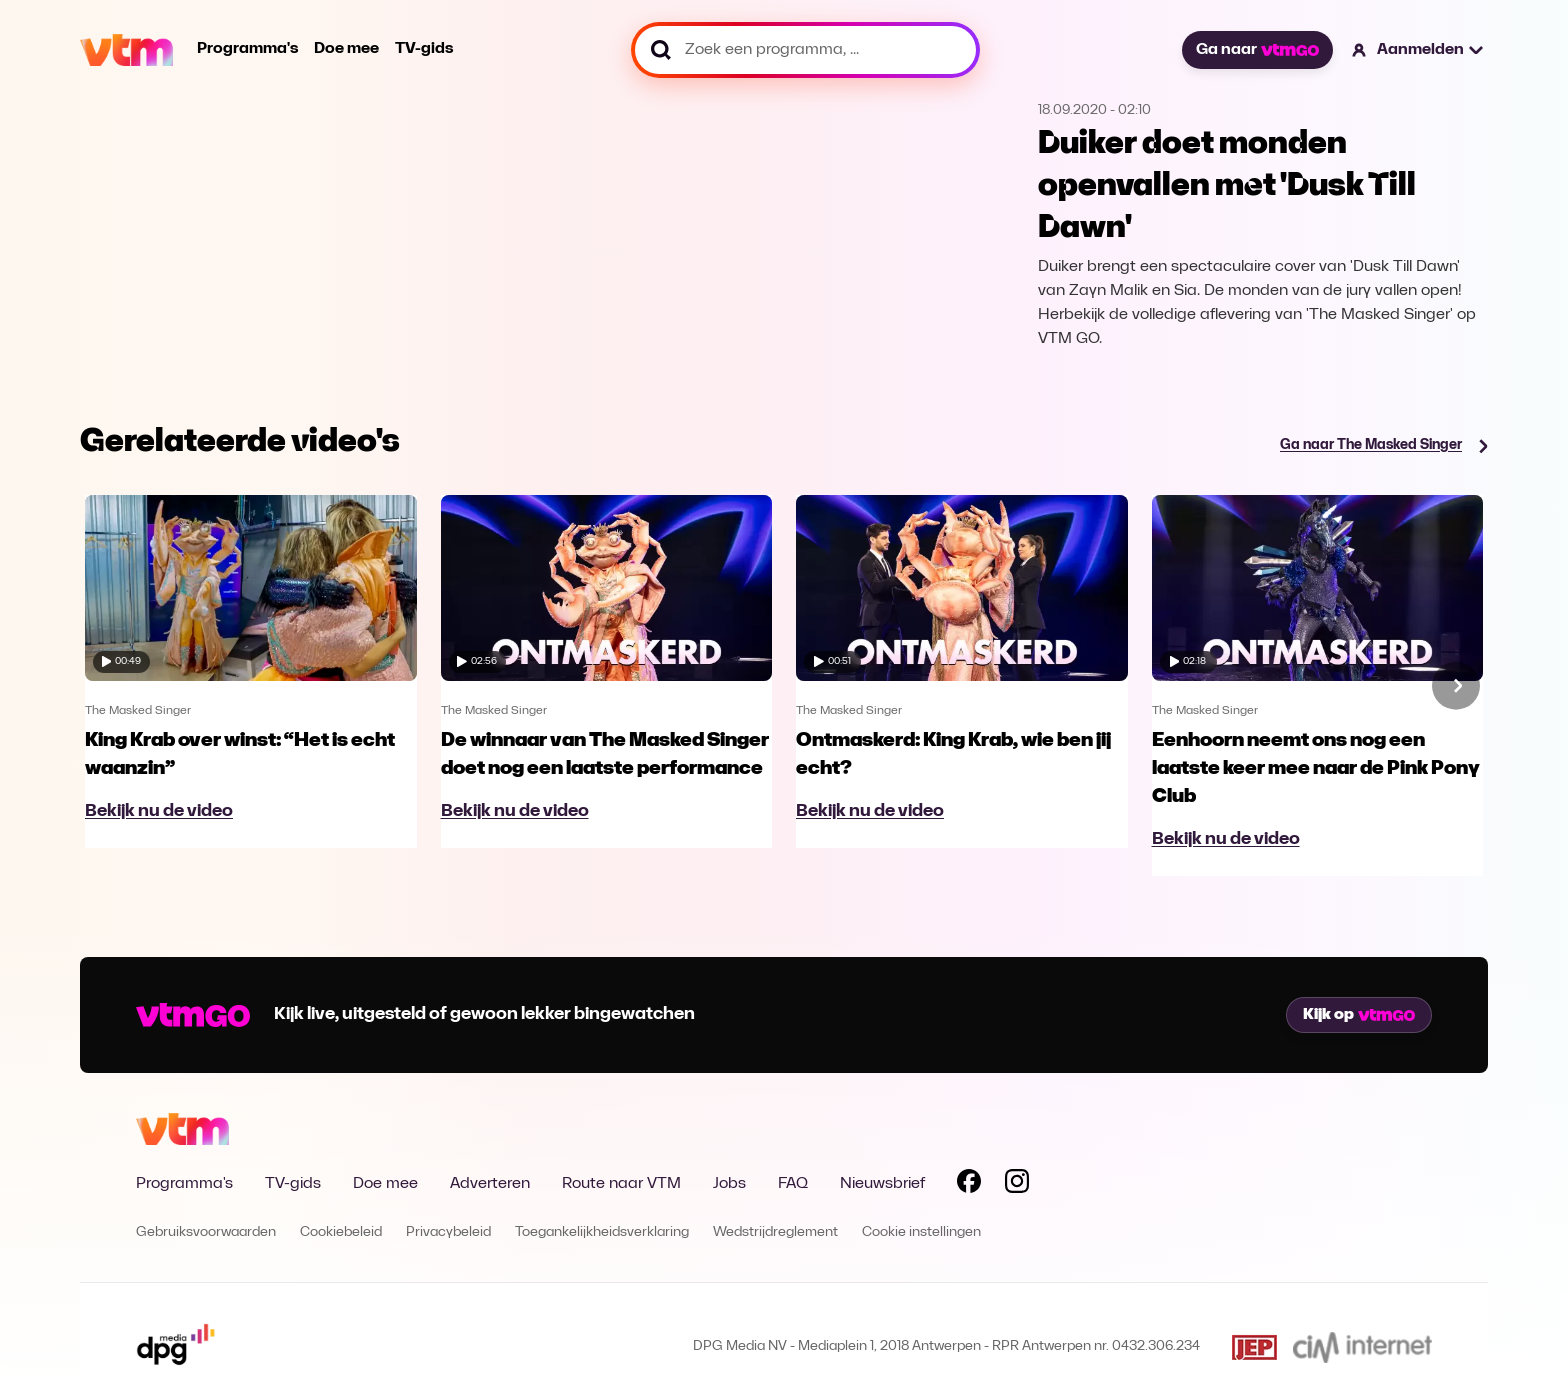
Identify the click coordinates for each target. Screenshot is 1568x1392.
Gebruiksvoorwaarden (206, 1232)
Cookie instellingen (921, 1232)
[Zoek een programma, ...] (805, 50)
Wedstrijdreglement (775, 1232)
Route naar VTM (621, 1184)
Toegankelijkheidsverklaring (602, 1232)
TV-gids (424, 49)
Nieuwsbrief (882, 1184)
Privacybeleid (448, 1232)
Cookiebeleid (341, 1232)
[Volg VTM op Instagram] (1017, 1185)
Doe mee (346, 49)
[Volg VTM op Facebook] (969, 1185)
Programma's (247, 49)
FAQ (793, 1184)
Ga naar (1257, 50)
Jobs (729, 1184)
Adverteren (490, 1184)
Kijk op (1359, 1015)
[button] (1418, 50)
